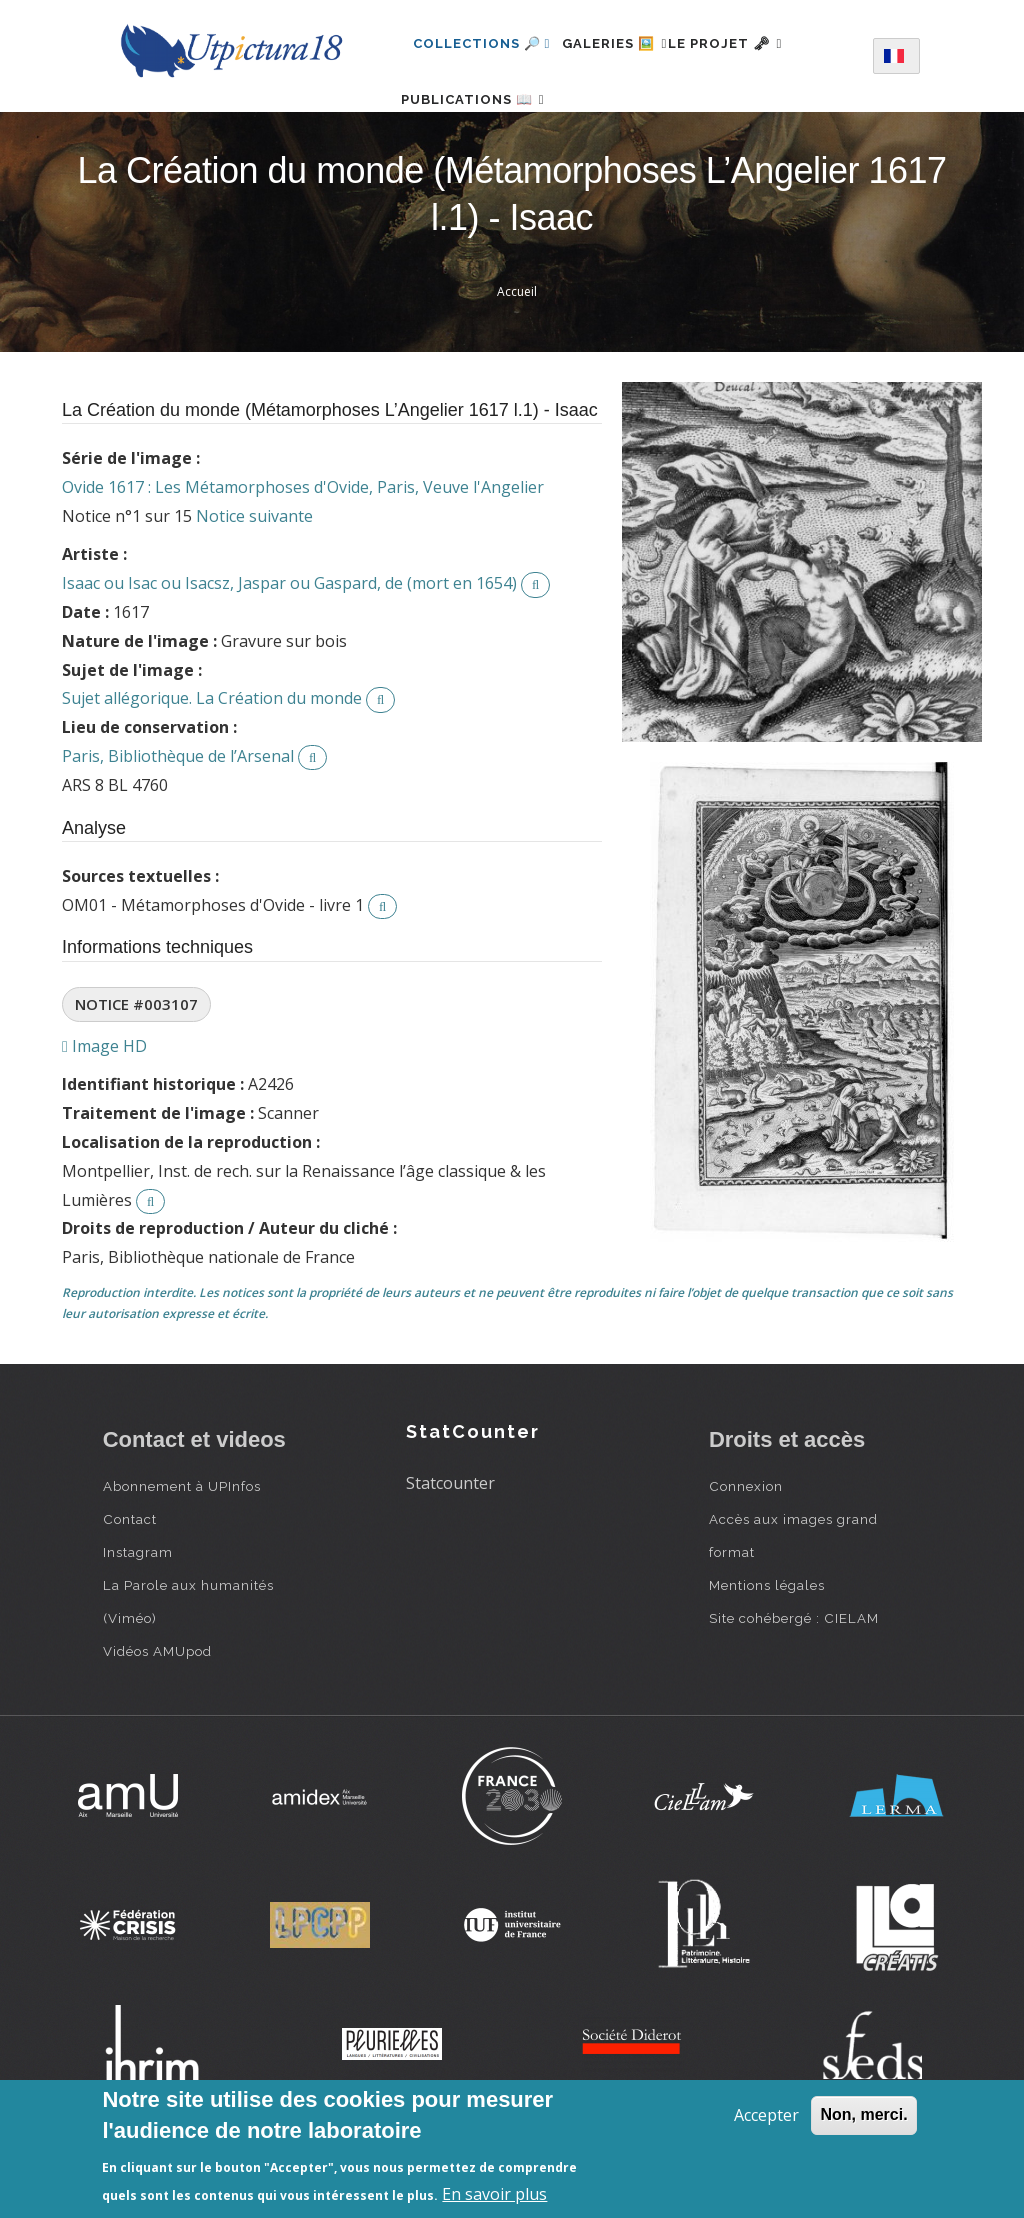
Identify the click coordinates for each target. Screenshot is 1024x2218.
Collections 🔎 (482, 43)
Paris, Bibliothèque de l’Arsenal (178, 819)
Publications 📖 (485, 130)
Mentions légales (767, 1648)
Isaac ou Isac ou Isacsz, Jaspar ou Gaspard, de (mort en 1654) (289, 646)
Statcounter (450, 1546)
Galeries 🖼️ (626, 43)
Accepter (766, 2115)
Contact (130, 1582)
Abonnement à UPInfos (182, 1549)
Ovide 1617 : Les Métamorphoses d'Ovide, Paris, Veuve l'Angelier (303, 550)
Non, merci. (863, 2114)
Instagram (138, 1615)
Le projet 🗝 (760, 43)
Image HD (104, 1108)
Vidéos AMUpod (157, 1714)
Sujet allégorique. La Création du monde (212, 761)
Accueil (517, 354)
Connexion (746, 1549)
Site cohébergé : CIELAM (794, 1681)
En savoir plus (494, 2194)
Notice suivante (254, 579)
